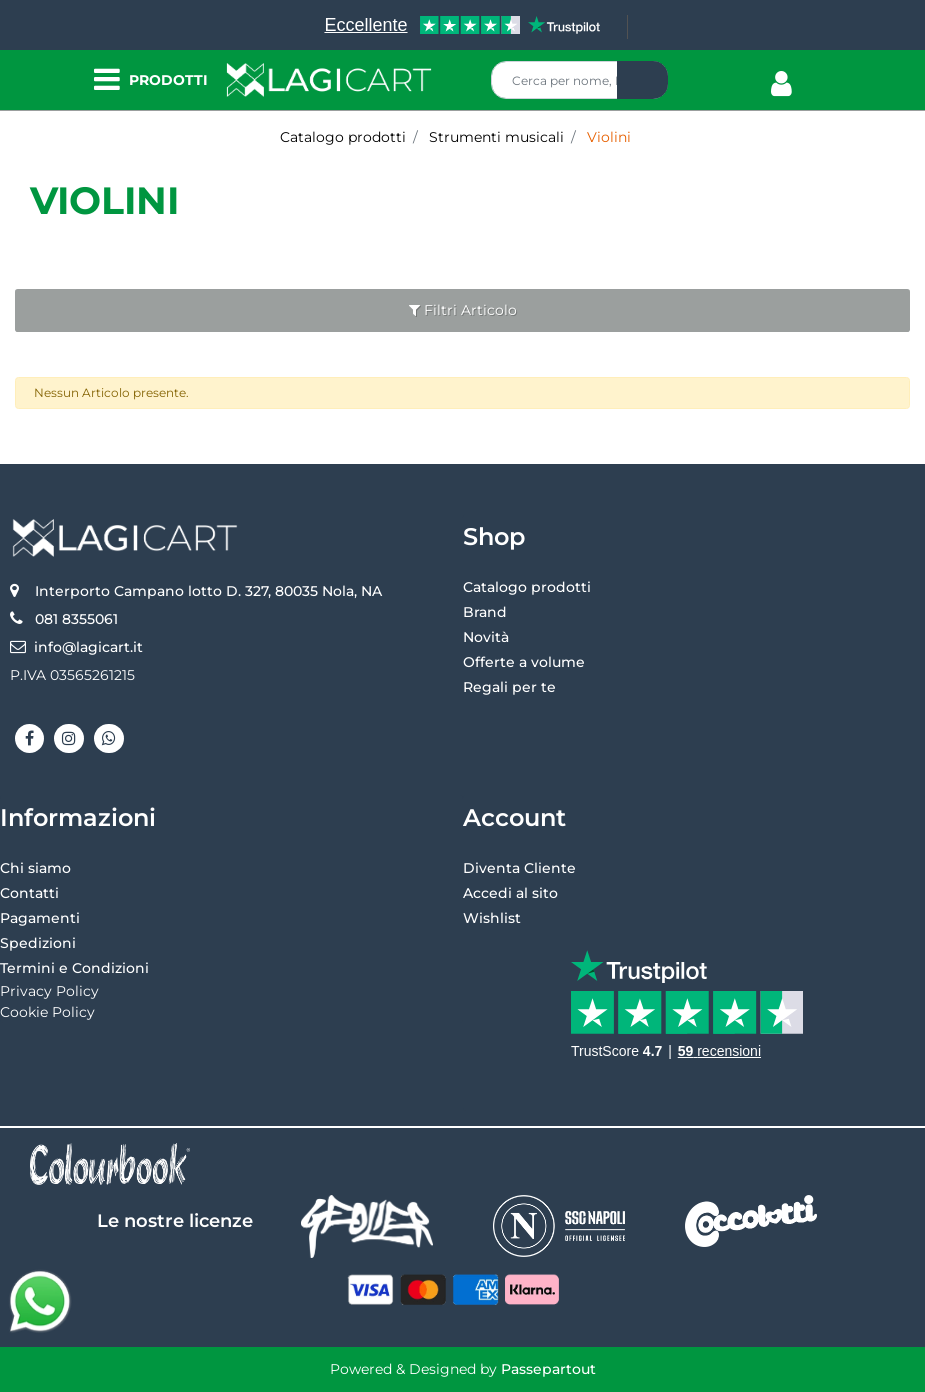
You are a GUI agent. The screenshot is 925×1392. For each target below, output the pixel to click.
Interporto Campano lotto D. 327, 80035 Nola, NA (208, 591)
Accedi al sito (510, 893)
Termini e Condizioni (74, 968)
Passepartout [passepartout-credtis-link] (548, 1369)
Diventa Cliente (519, 868)
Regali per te (509, 687)
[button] (642, 80)
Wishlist (492, 918)
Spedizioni (38, 943)
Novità (486, 637)
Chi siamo (35, 868)
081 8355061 (76, 619)
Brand (485, 612)
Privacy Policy (49, 991)
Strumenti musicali (496, 137)
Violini (609, 137)
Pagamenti (40, 918)
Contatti (29, 893)
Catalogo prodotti (343, 137)
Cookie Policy (47, 1012)
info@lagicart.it (88, 647)
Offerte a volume (524, 662)
